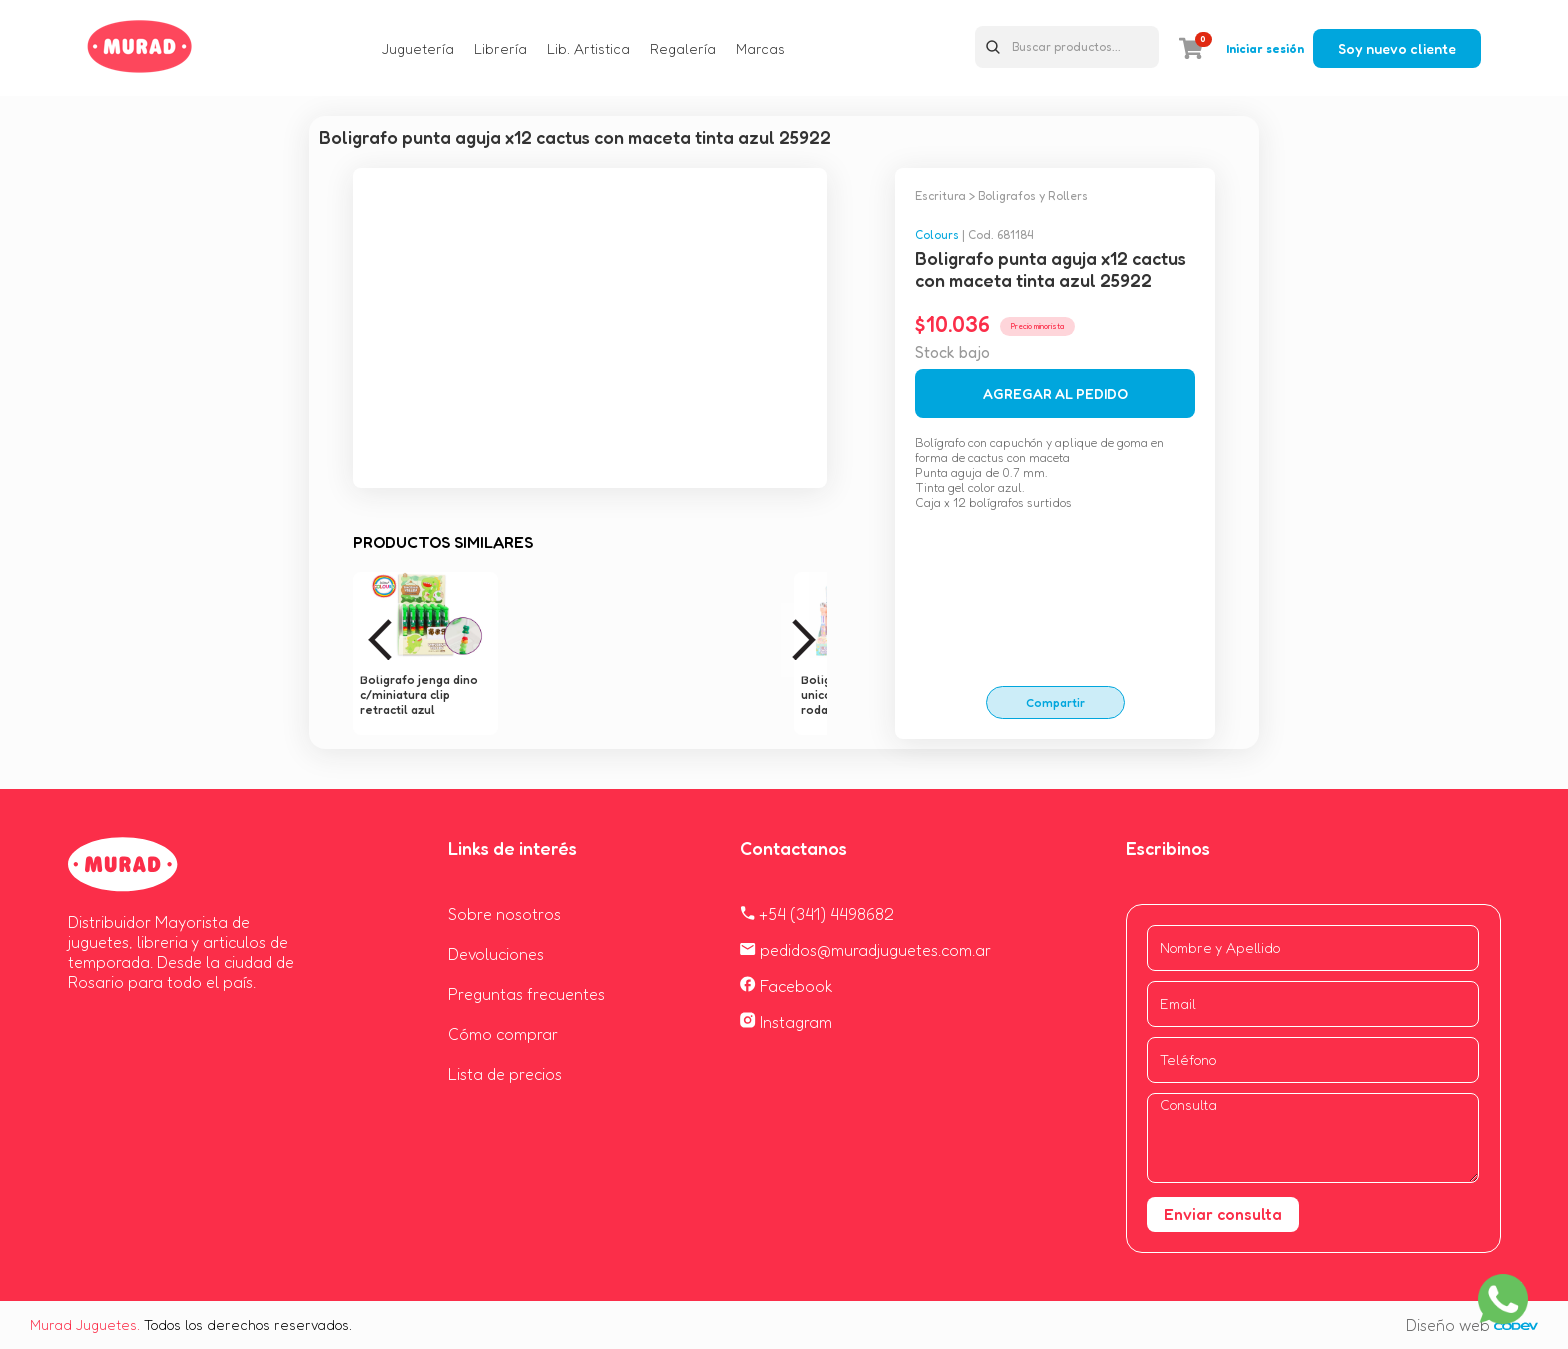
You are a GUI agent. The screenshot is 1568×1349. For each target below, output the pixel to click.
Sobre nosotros (504, 914)
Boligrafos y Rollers (1033, 195)
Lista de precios (505, 1074)
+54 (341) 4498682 (817, 914)
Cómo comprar (503, 1034)
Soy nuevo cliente (1397, 48)
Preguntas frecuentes (526, 994)
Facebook (786, 986)
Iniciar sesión (1265, 48)
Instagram (786, 1022)
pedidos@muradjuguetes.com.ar (865, 950)
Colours (937, 234)
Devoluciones (496, 954)
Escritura (940, 195)
